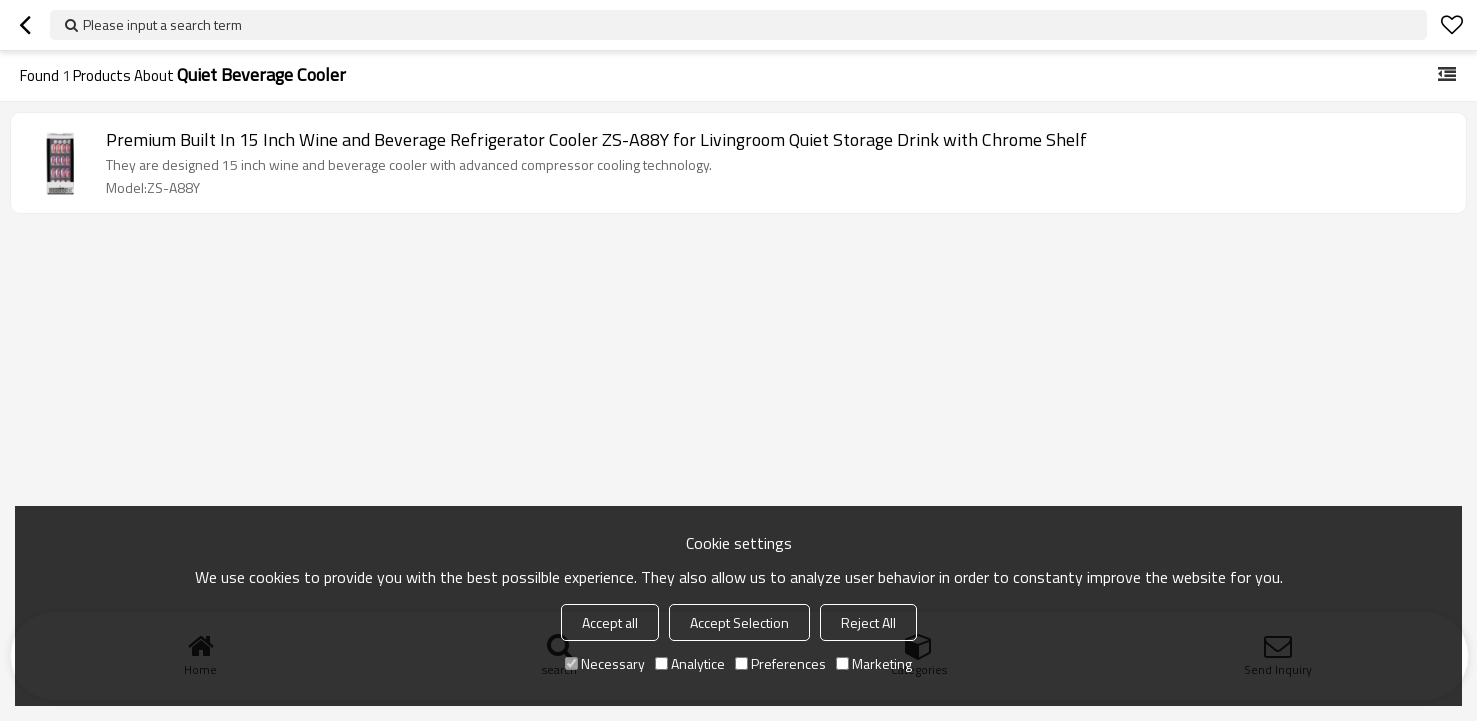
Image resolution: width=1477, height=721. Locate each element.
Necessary (605, 663)
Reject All (868, 622)
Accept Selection (739, 622)
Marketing (874, 663)
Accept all (610, 622)
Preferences (780, 663)
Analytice (690, 663)
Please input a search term (162, 24)
